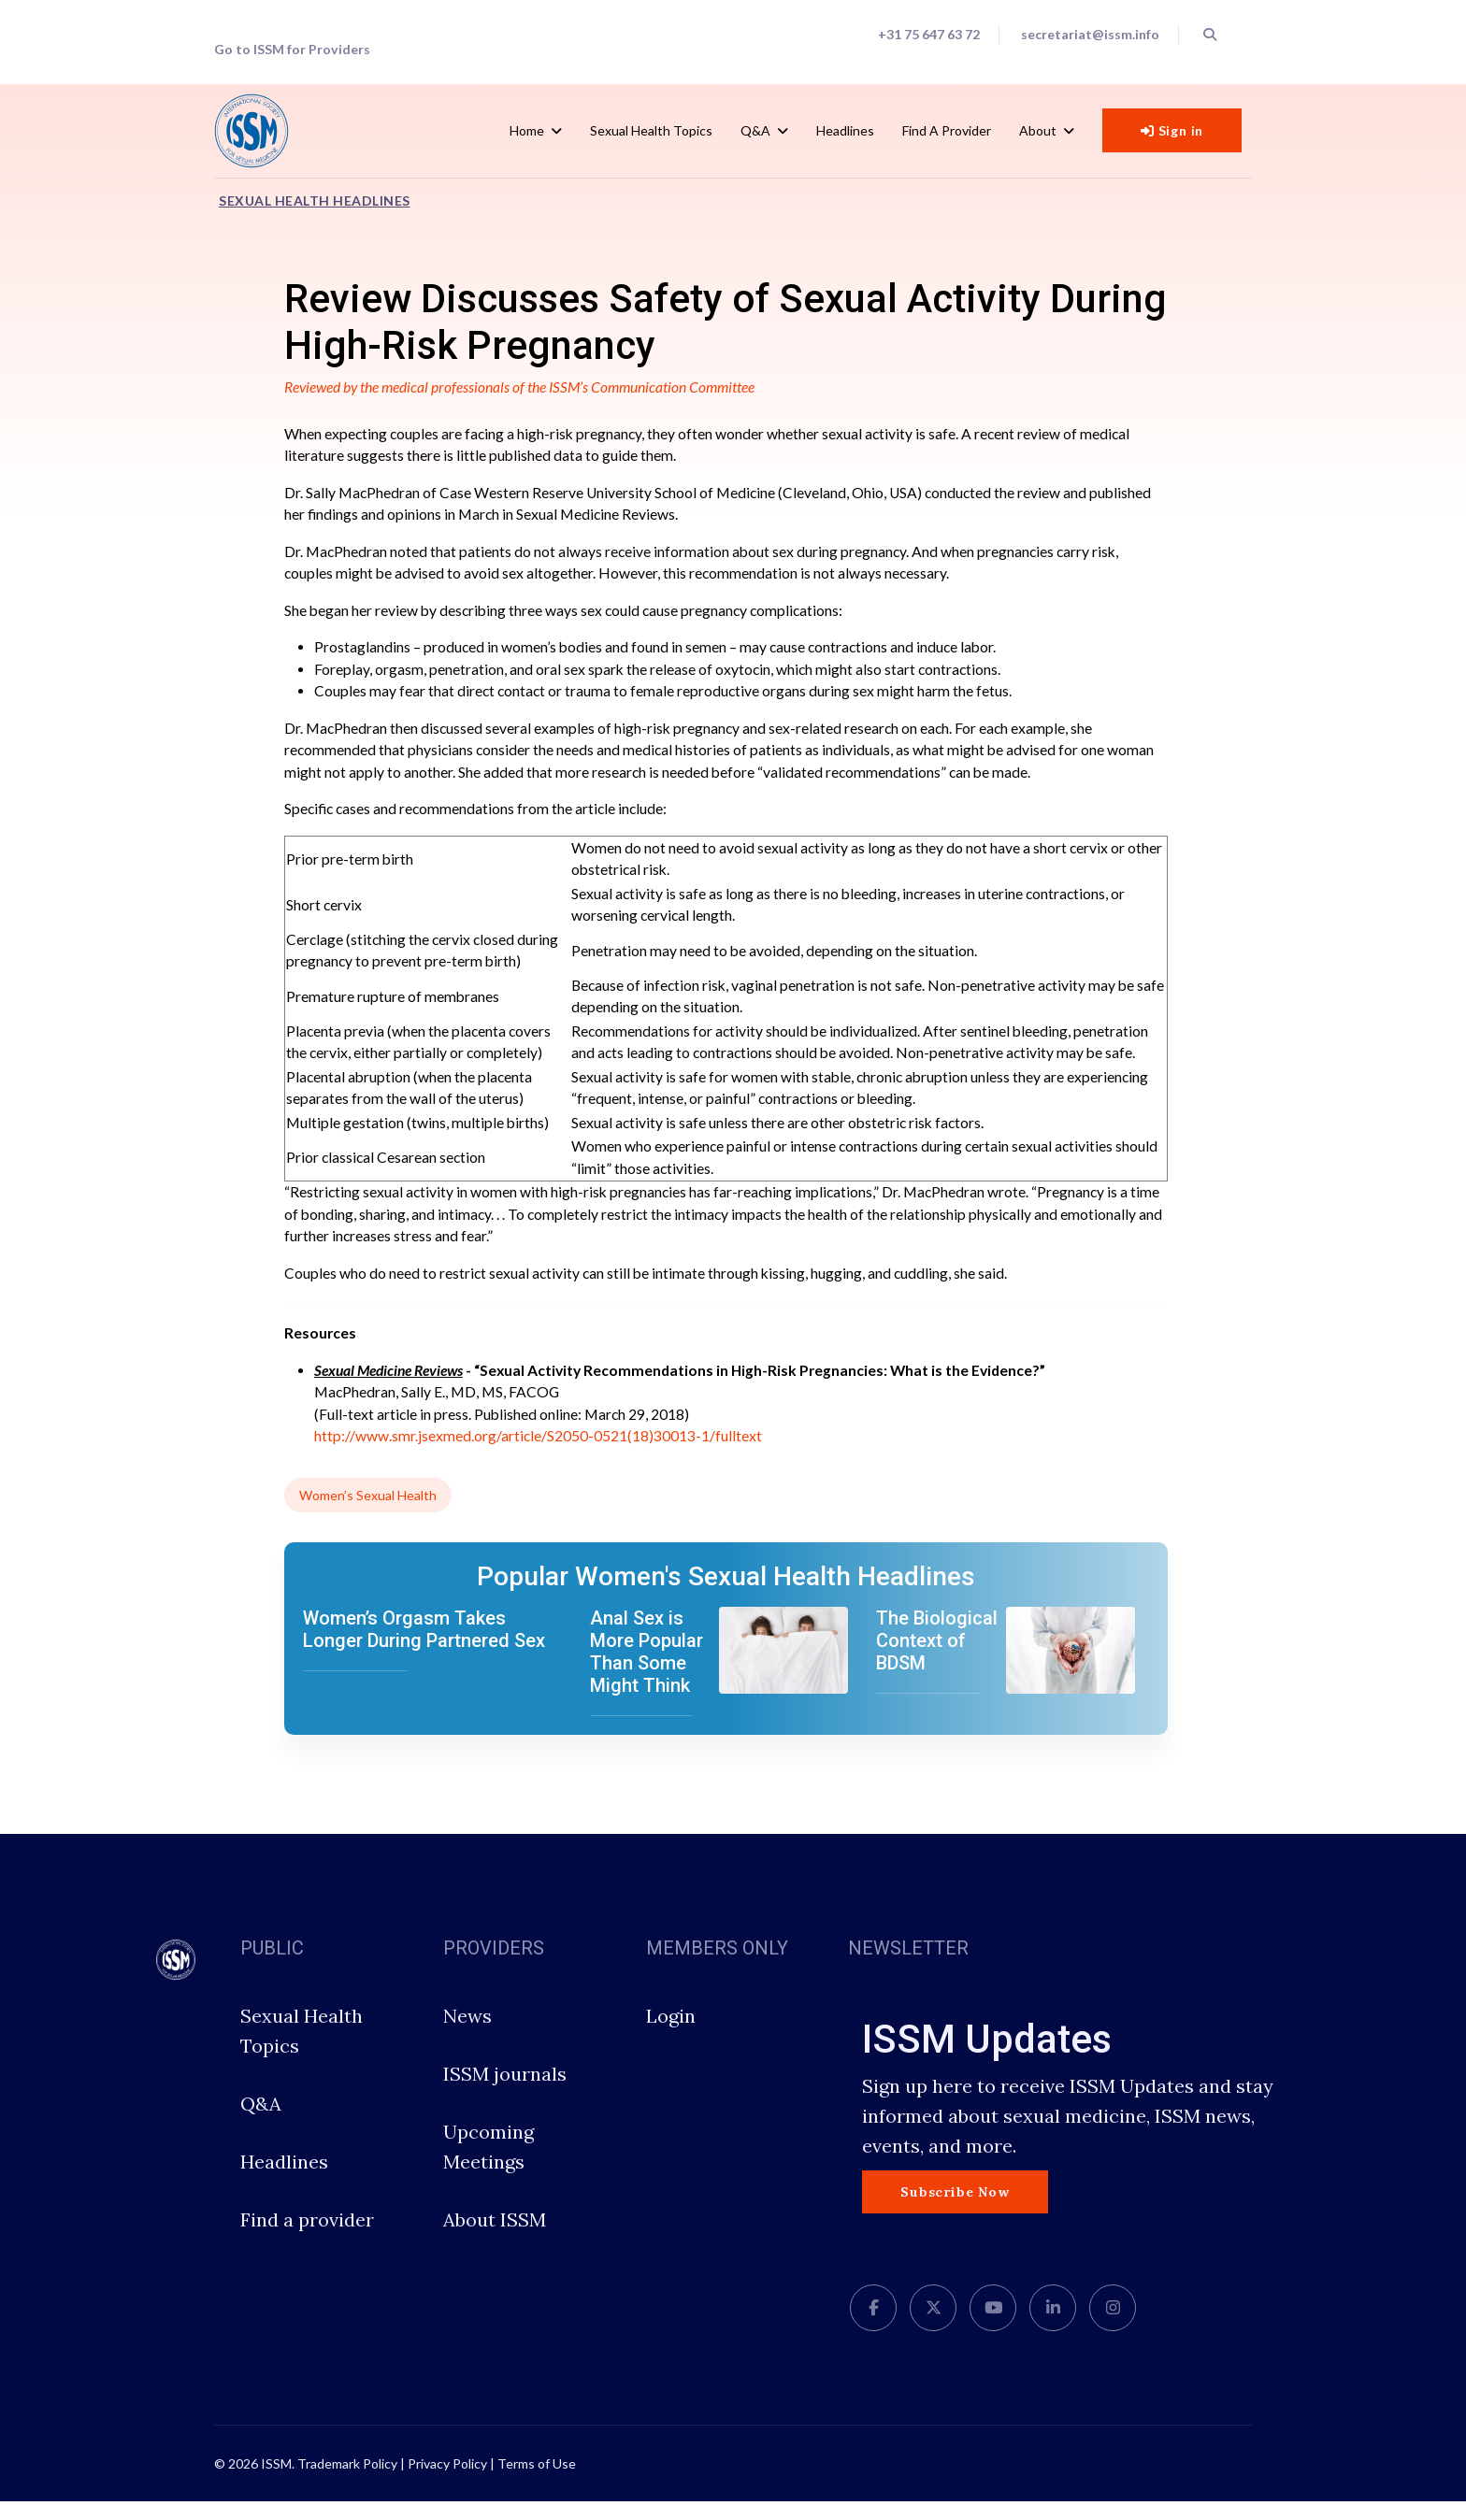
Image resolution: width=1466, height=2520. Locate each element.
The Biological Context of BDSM (937, 1659)
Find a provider (307, 2238)
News (467, 2034)
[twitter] (933, 2327)
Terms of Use (536, 2482)
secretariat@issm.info (1088, 35)
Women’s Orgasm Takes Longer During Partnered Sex (424, 1647)
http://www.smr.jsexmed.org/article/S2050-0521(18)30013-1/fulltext (538, 1455)
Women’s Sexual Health (368, 1514)
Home (527, 130)
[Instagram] (1112, 2327)
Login (671, 2034)
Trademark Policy (347, 2482)
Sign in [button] (1172, 131)
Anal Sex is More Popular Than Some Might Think (646, 1670)
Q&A (755, 130)
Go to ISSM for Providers (293, 50)
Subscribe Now (954, 2210)
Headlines (845, 130)
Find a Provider (946, 130)
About (1037, 130)
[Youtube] (993, 2327)
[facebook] (873, 2327)
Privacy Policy (447, 2482)
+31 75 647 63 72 (926, 35)
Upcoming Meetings (488, 2165)
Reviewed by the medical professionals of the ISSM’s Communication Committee (524, 388)
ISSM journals (505, 2092)
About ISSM (494, 2238)
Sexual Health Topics (651, 130)
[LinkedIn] (1052, 2327)
